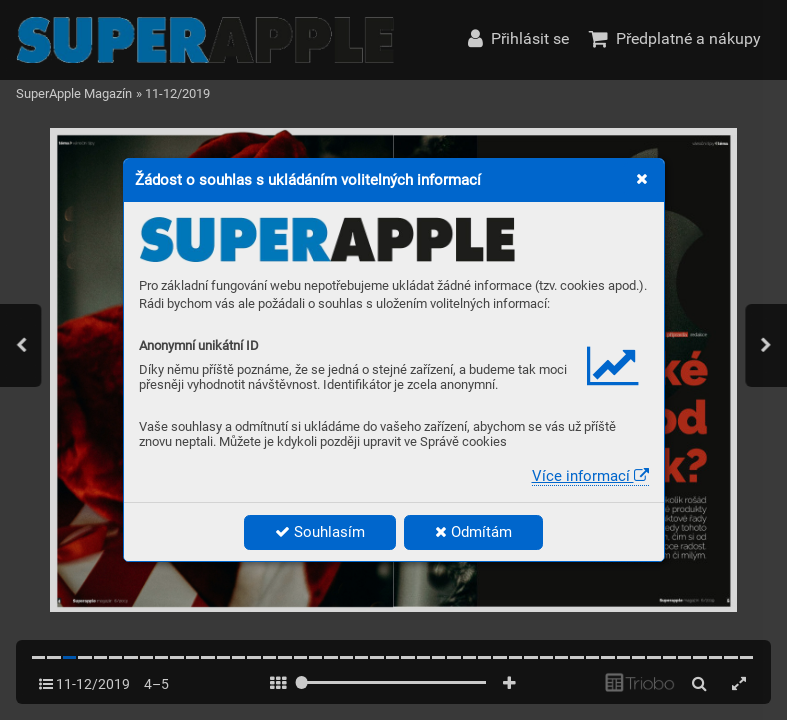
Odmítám (473, 532)
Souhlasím (320, 532)
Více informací (590, 476)
